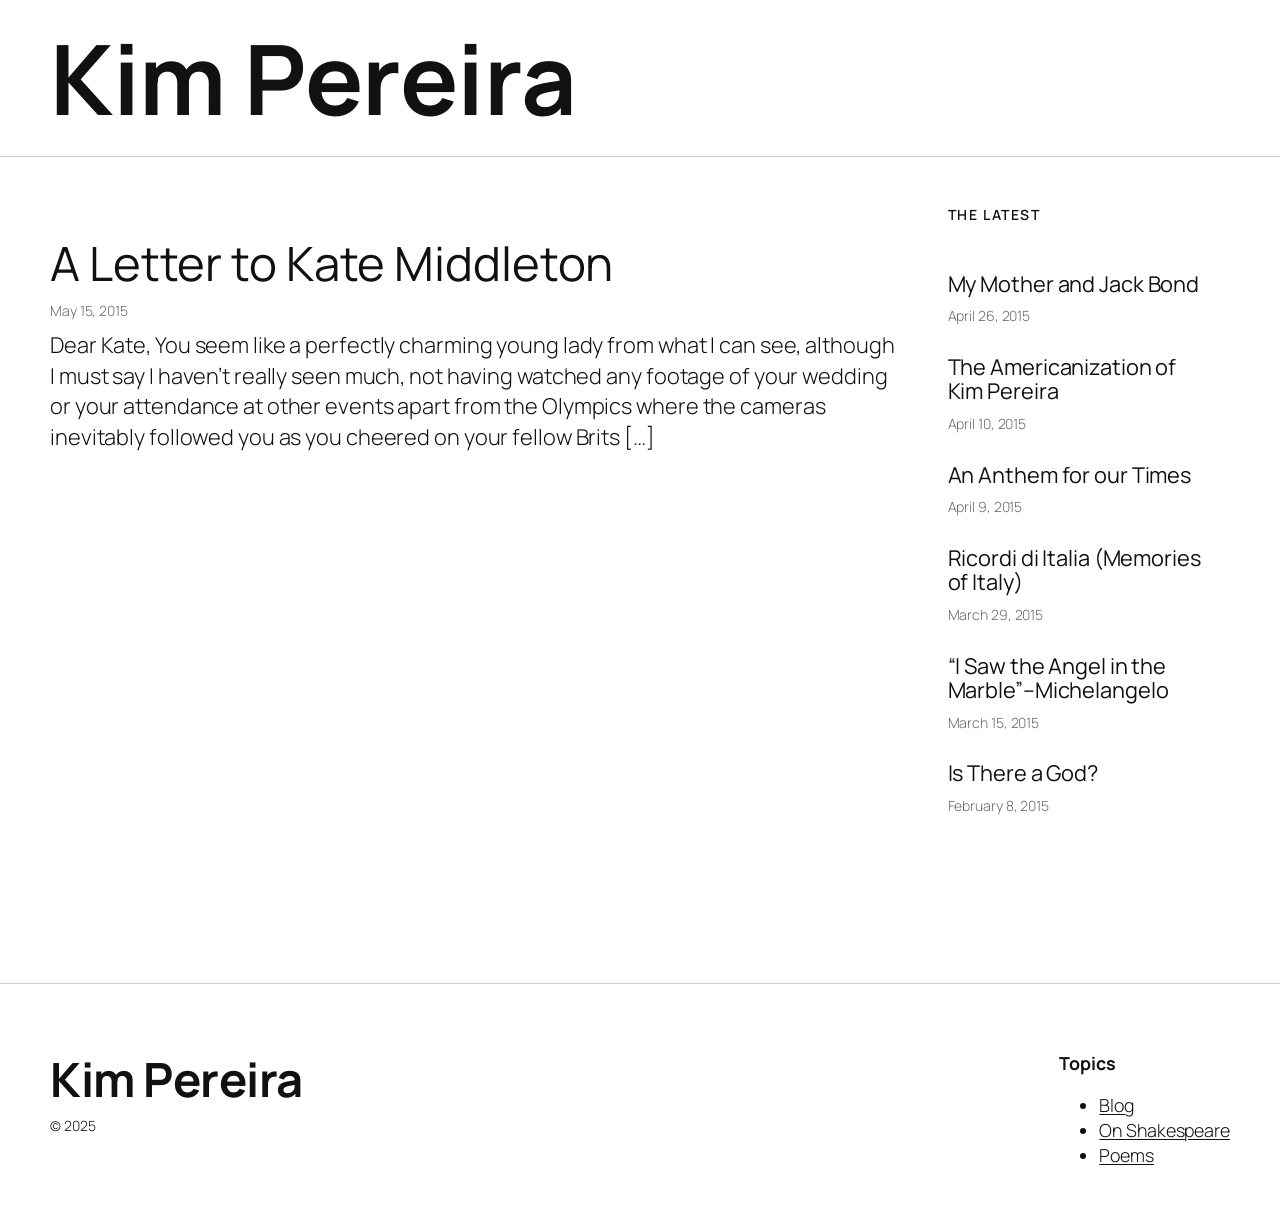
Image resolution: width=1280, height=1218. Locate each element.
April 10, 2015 (987, 423)
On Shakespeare (1164, 1130)
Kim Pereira (313, 78)
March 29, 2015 (996, 614)
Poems (1126, 1155)
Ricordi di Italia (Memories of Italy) (1074, 570)
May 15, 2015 (89, 310)
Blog (1116, 1105)
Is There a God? (1023, 773)
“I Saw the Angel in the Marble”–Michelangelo (1058, 678)
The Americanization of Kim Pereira (1062, 379)
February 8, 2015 (998, 805)
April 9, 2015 (985, 506)
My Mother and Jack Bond (1074, 284)
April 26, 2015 (989, 315)
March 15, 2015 (994, 722)
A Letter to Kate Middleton (331, 263)
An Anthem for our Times (1070, 475)
